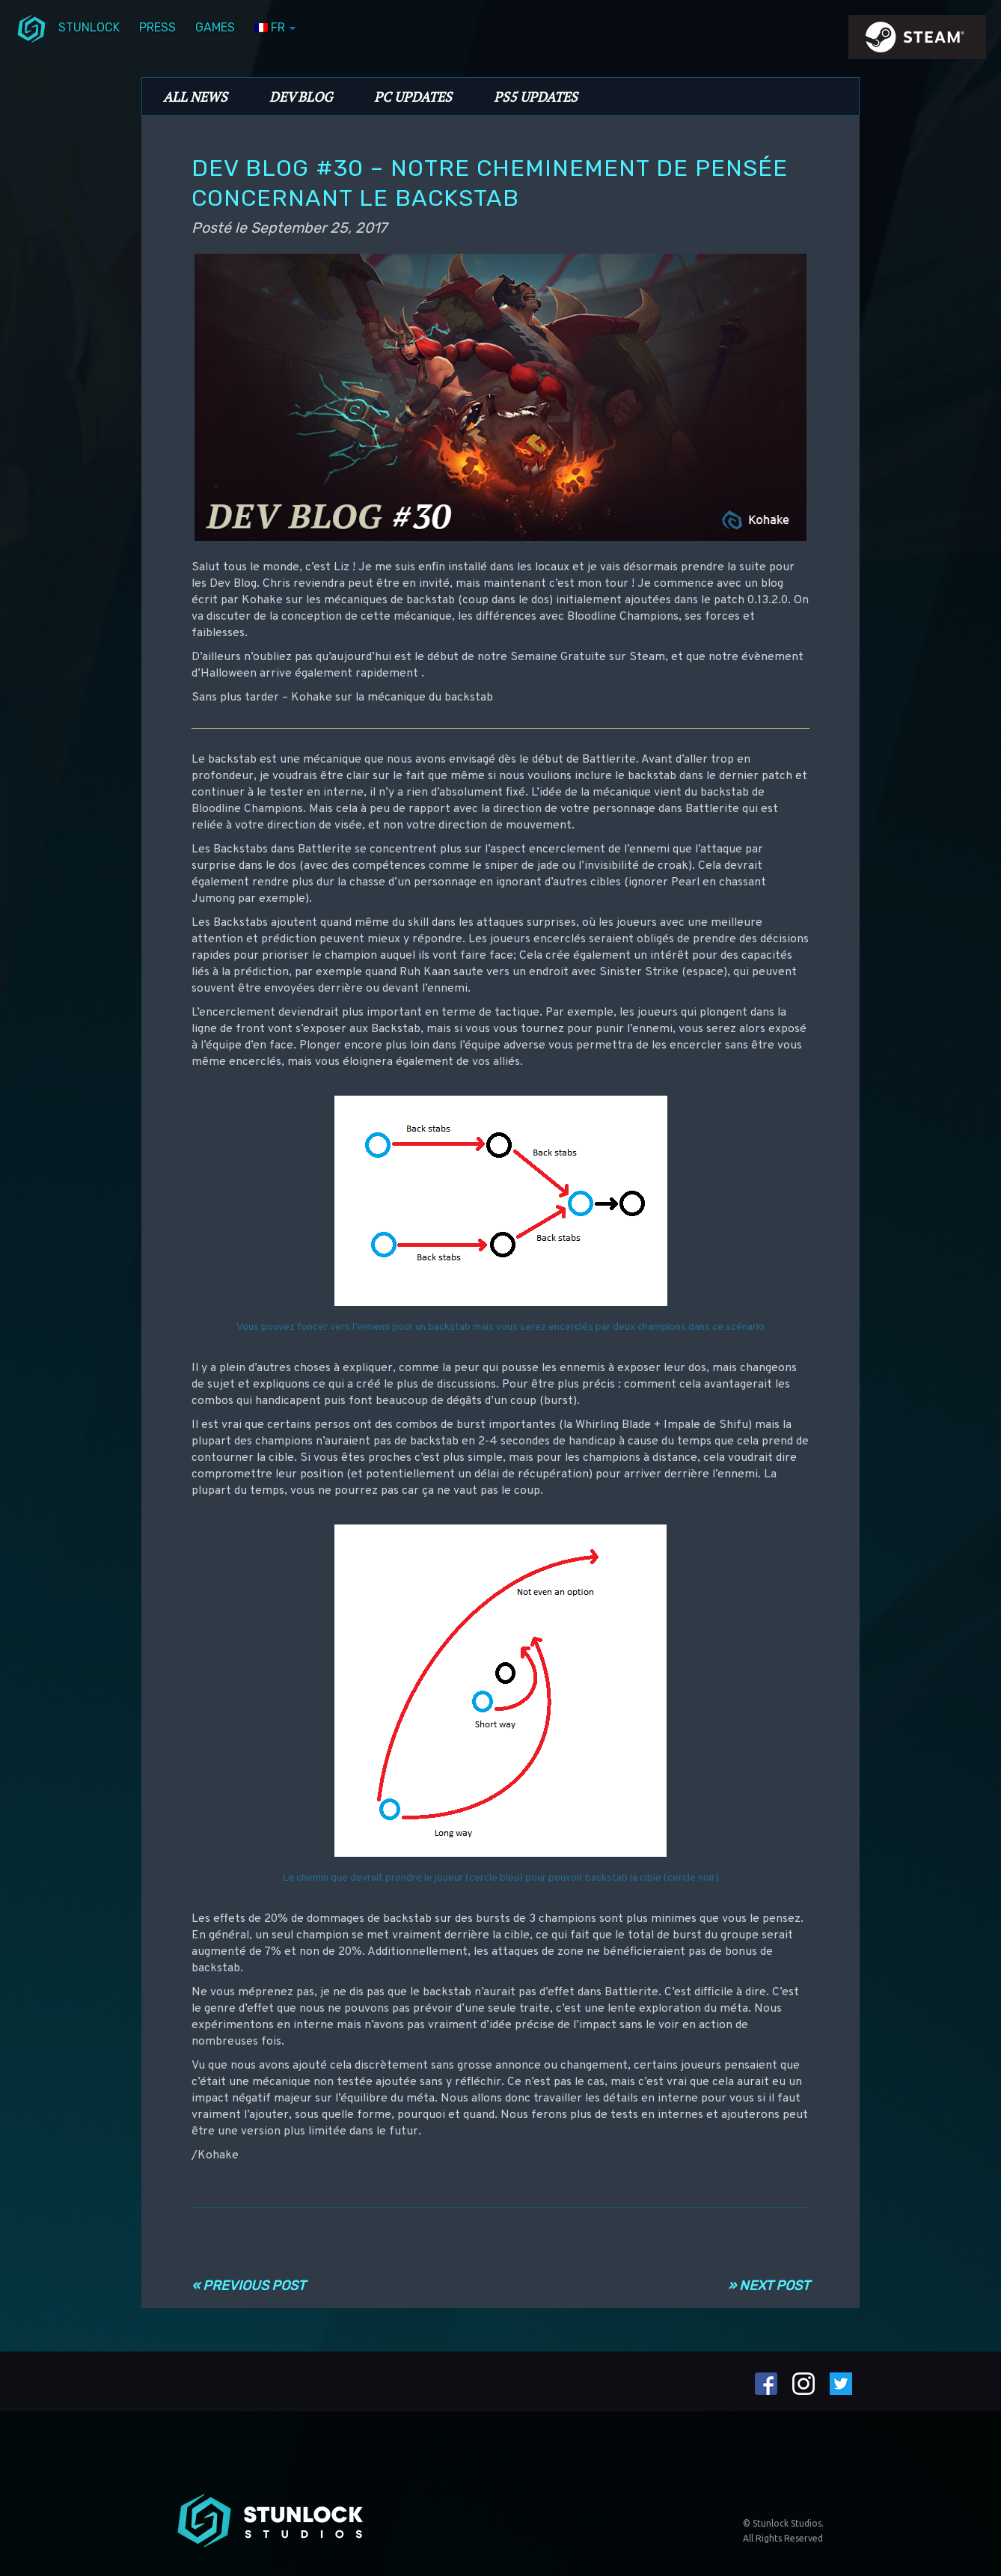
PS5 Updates (536, 97)
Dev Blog (300, 97)
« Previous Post (248, 2285)
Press (157, 27)
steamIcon (916, 41)
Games (215, 27)
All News (195, 97)
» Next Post (768, 2285)
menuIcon (31, 27)
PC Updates (413, 97)
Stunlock (89, 27)
